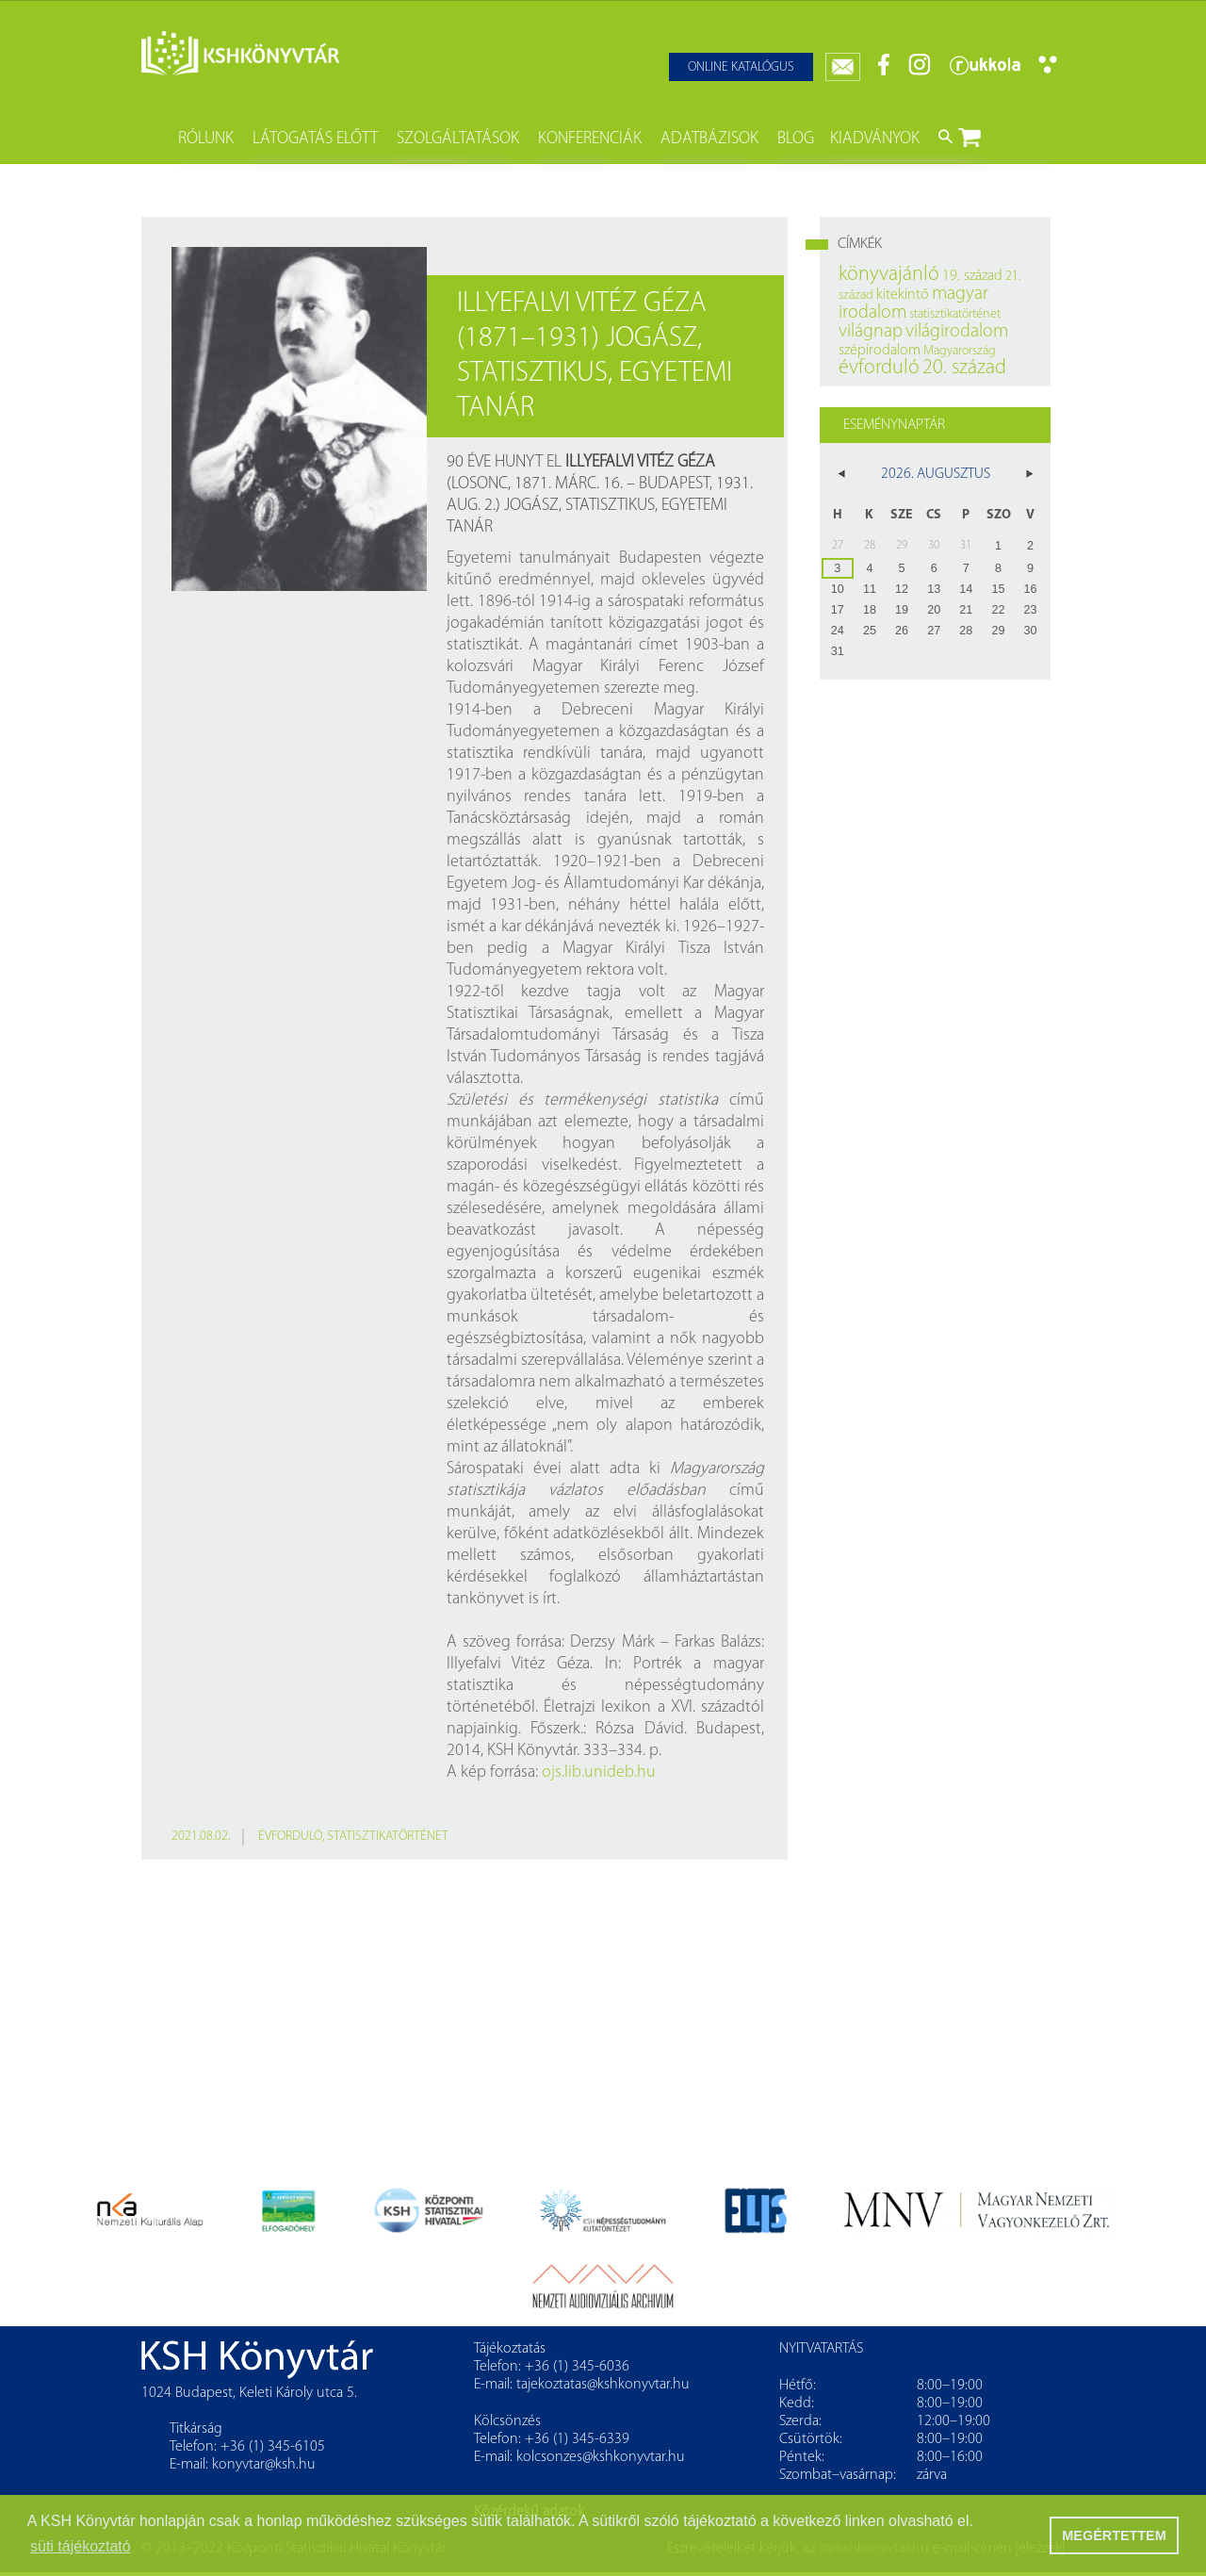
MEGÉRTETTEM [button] (1113, 2535)
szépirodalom (880, 350)
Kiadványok (875, 139)
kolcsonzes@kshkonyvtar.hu (600, 2457)
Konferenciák (590, 139)
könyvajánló (889, 275)
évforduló (290, 1836)
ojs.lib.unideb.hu (599, 1772)
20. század (964, 368)
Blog (795, 139)
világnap (871, 331)
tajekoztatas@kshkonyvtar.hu (603, 2384)
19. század (972, 276)
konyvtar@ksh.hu (264, 2464)
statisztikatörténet (387, 1836)
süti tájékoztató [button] (80, 2546)
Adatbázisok (709, 139)
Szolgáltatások (458, 139)
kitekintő (902, 295)
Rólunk (206, 139)
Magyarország (959, 351)
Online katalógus (741, 67)
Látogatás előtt (315, 139)
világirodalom (956, 331)
